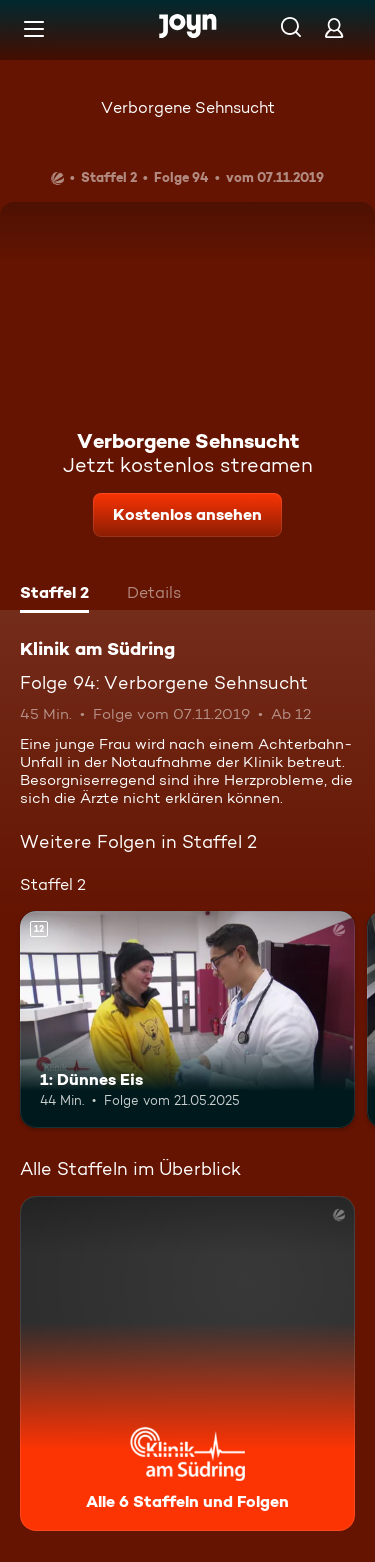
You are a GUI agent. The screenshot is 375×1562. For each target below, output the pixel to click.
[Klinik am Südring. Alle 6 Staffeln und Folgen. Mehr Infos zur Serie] (187, 1363)
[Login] (334, 27)
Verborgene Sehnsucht (188, 107)
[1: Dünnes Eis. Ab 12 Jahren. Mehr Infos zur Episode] (187, 1020)
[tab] (54, 595)
